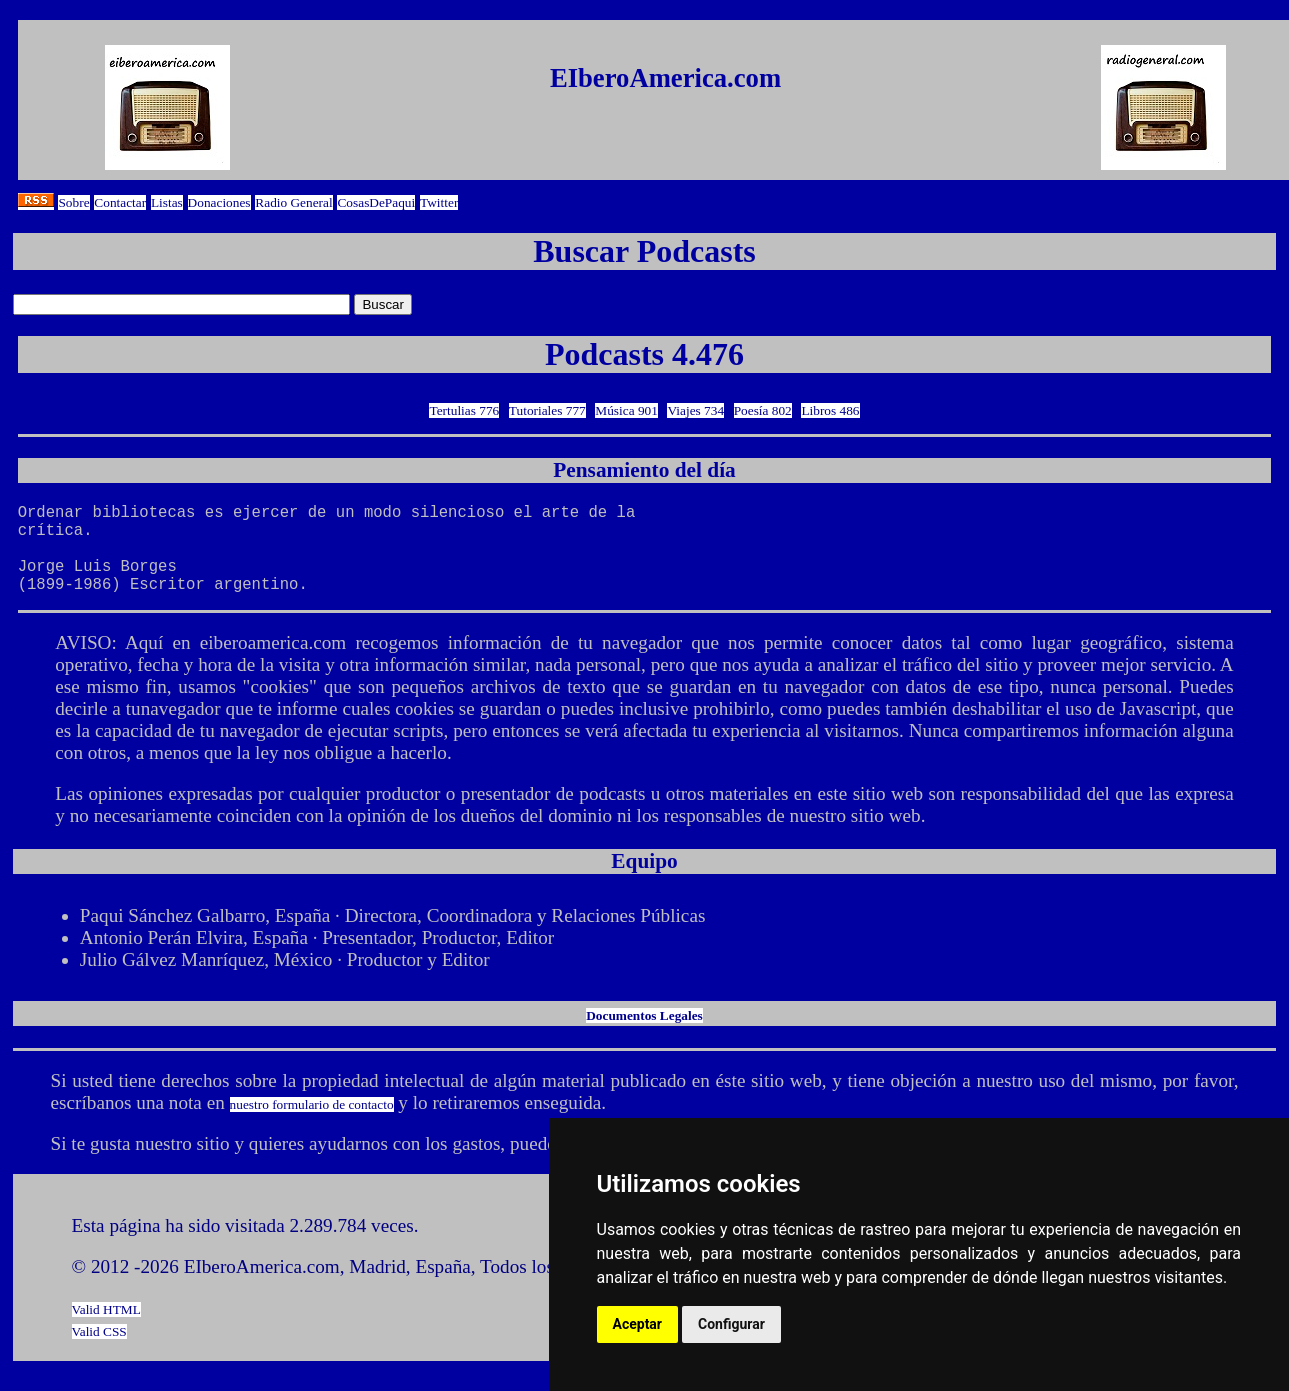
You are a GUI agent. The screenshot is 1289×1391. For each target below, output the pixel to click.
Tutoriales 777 (547, 410)
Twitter (439, 202)
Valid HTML (106, 1329)
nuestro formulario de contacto (312, 1124)
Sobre (73, 202)
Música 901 (626, 410)
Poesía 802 (763, 410)
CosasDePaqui (376, 202)
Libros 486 (830, 410)
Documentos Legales (644, 1035)
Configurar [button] (731, 1324)
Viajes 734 (695, 410)
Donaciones (219, 202)
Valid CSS (99, 1351)
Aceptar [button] (638, 1324)
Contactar (120, 202)
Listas (167, 202)
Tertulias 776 (464, 410)
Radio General (293, 202)
